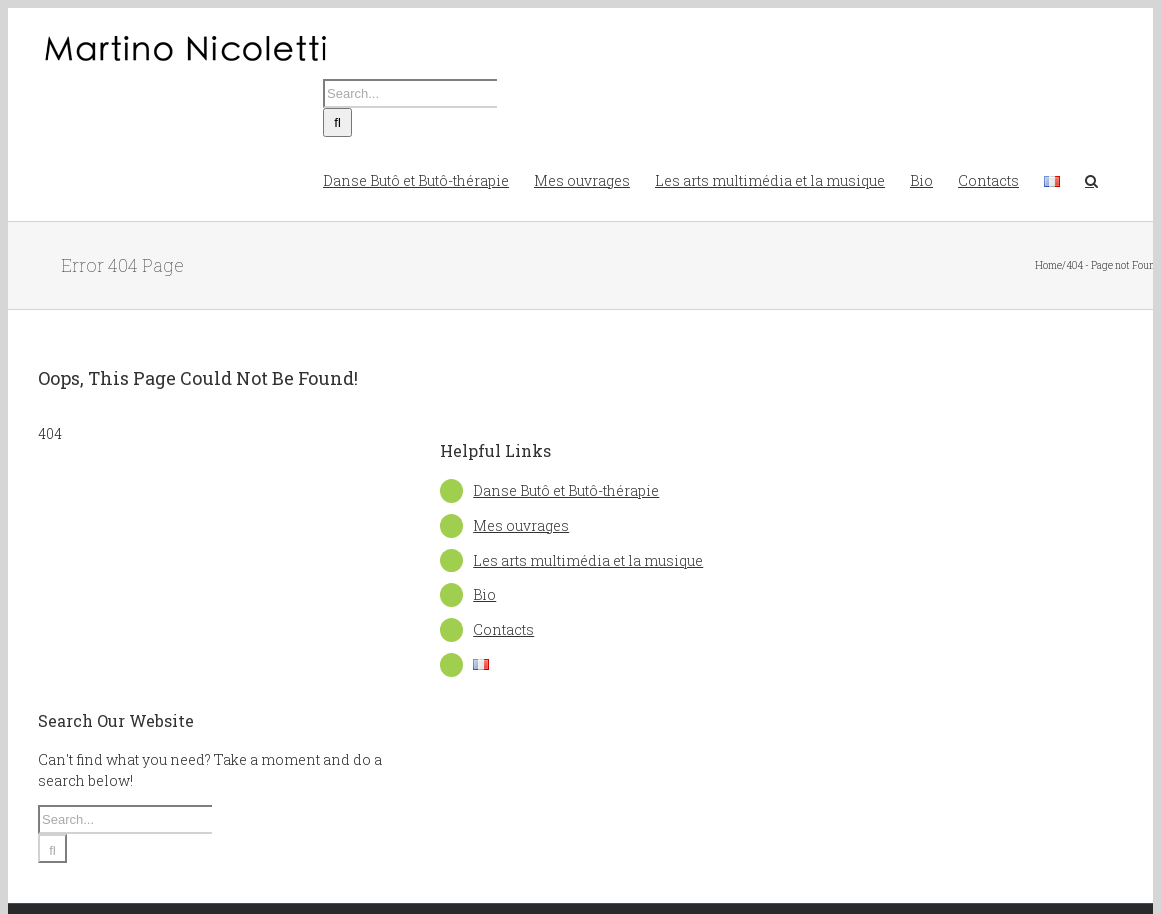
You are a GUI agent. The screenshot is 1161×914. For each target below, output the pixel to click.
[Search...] (410, 93)
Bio (484, 594)
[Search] (337, 122)
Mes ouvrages (521, 525)
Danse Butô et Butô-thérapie (566, 490)
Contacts (503, 629)
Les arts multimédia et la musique (588, 560)
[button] (1091, 179)
